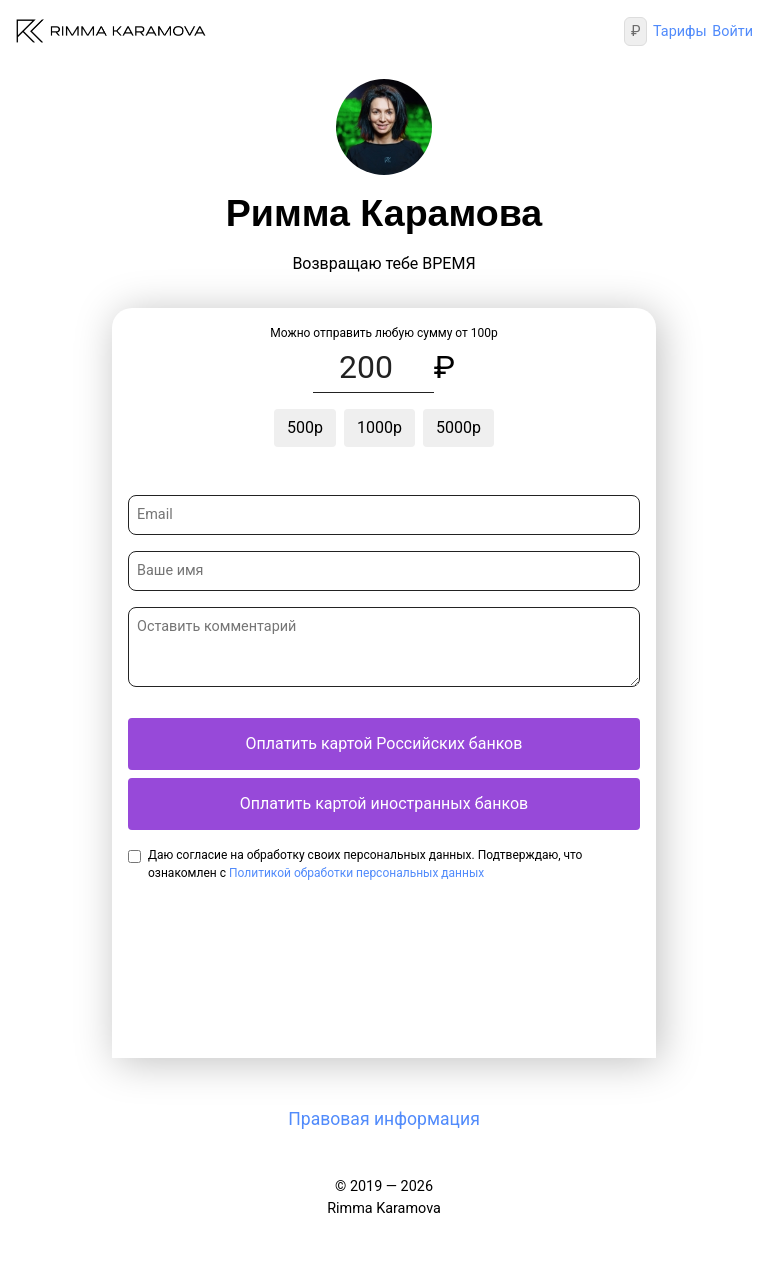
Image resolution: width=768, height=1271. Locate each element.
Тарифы (680, 31)
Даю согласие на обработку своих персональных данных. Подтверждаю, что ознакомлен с (365, 864)
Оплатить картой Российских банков (384, 743)
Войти (732, 31)
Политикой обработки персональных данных (356, 873)
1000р (379, 427)
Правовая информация (384, 1119)
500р (305, 427)
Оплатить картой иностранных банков (384, 803)
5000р (458, 427)
